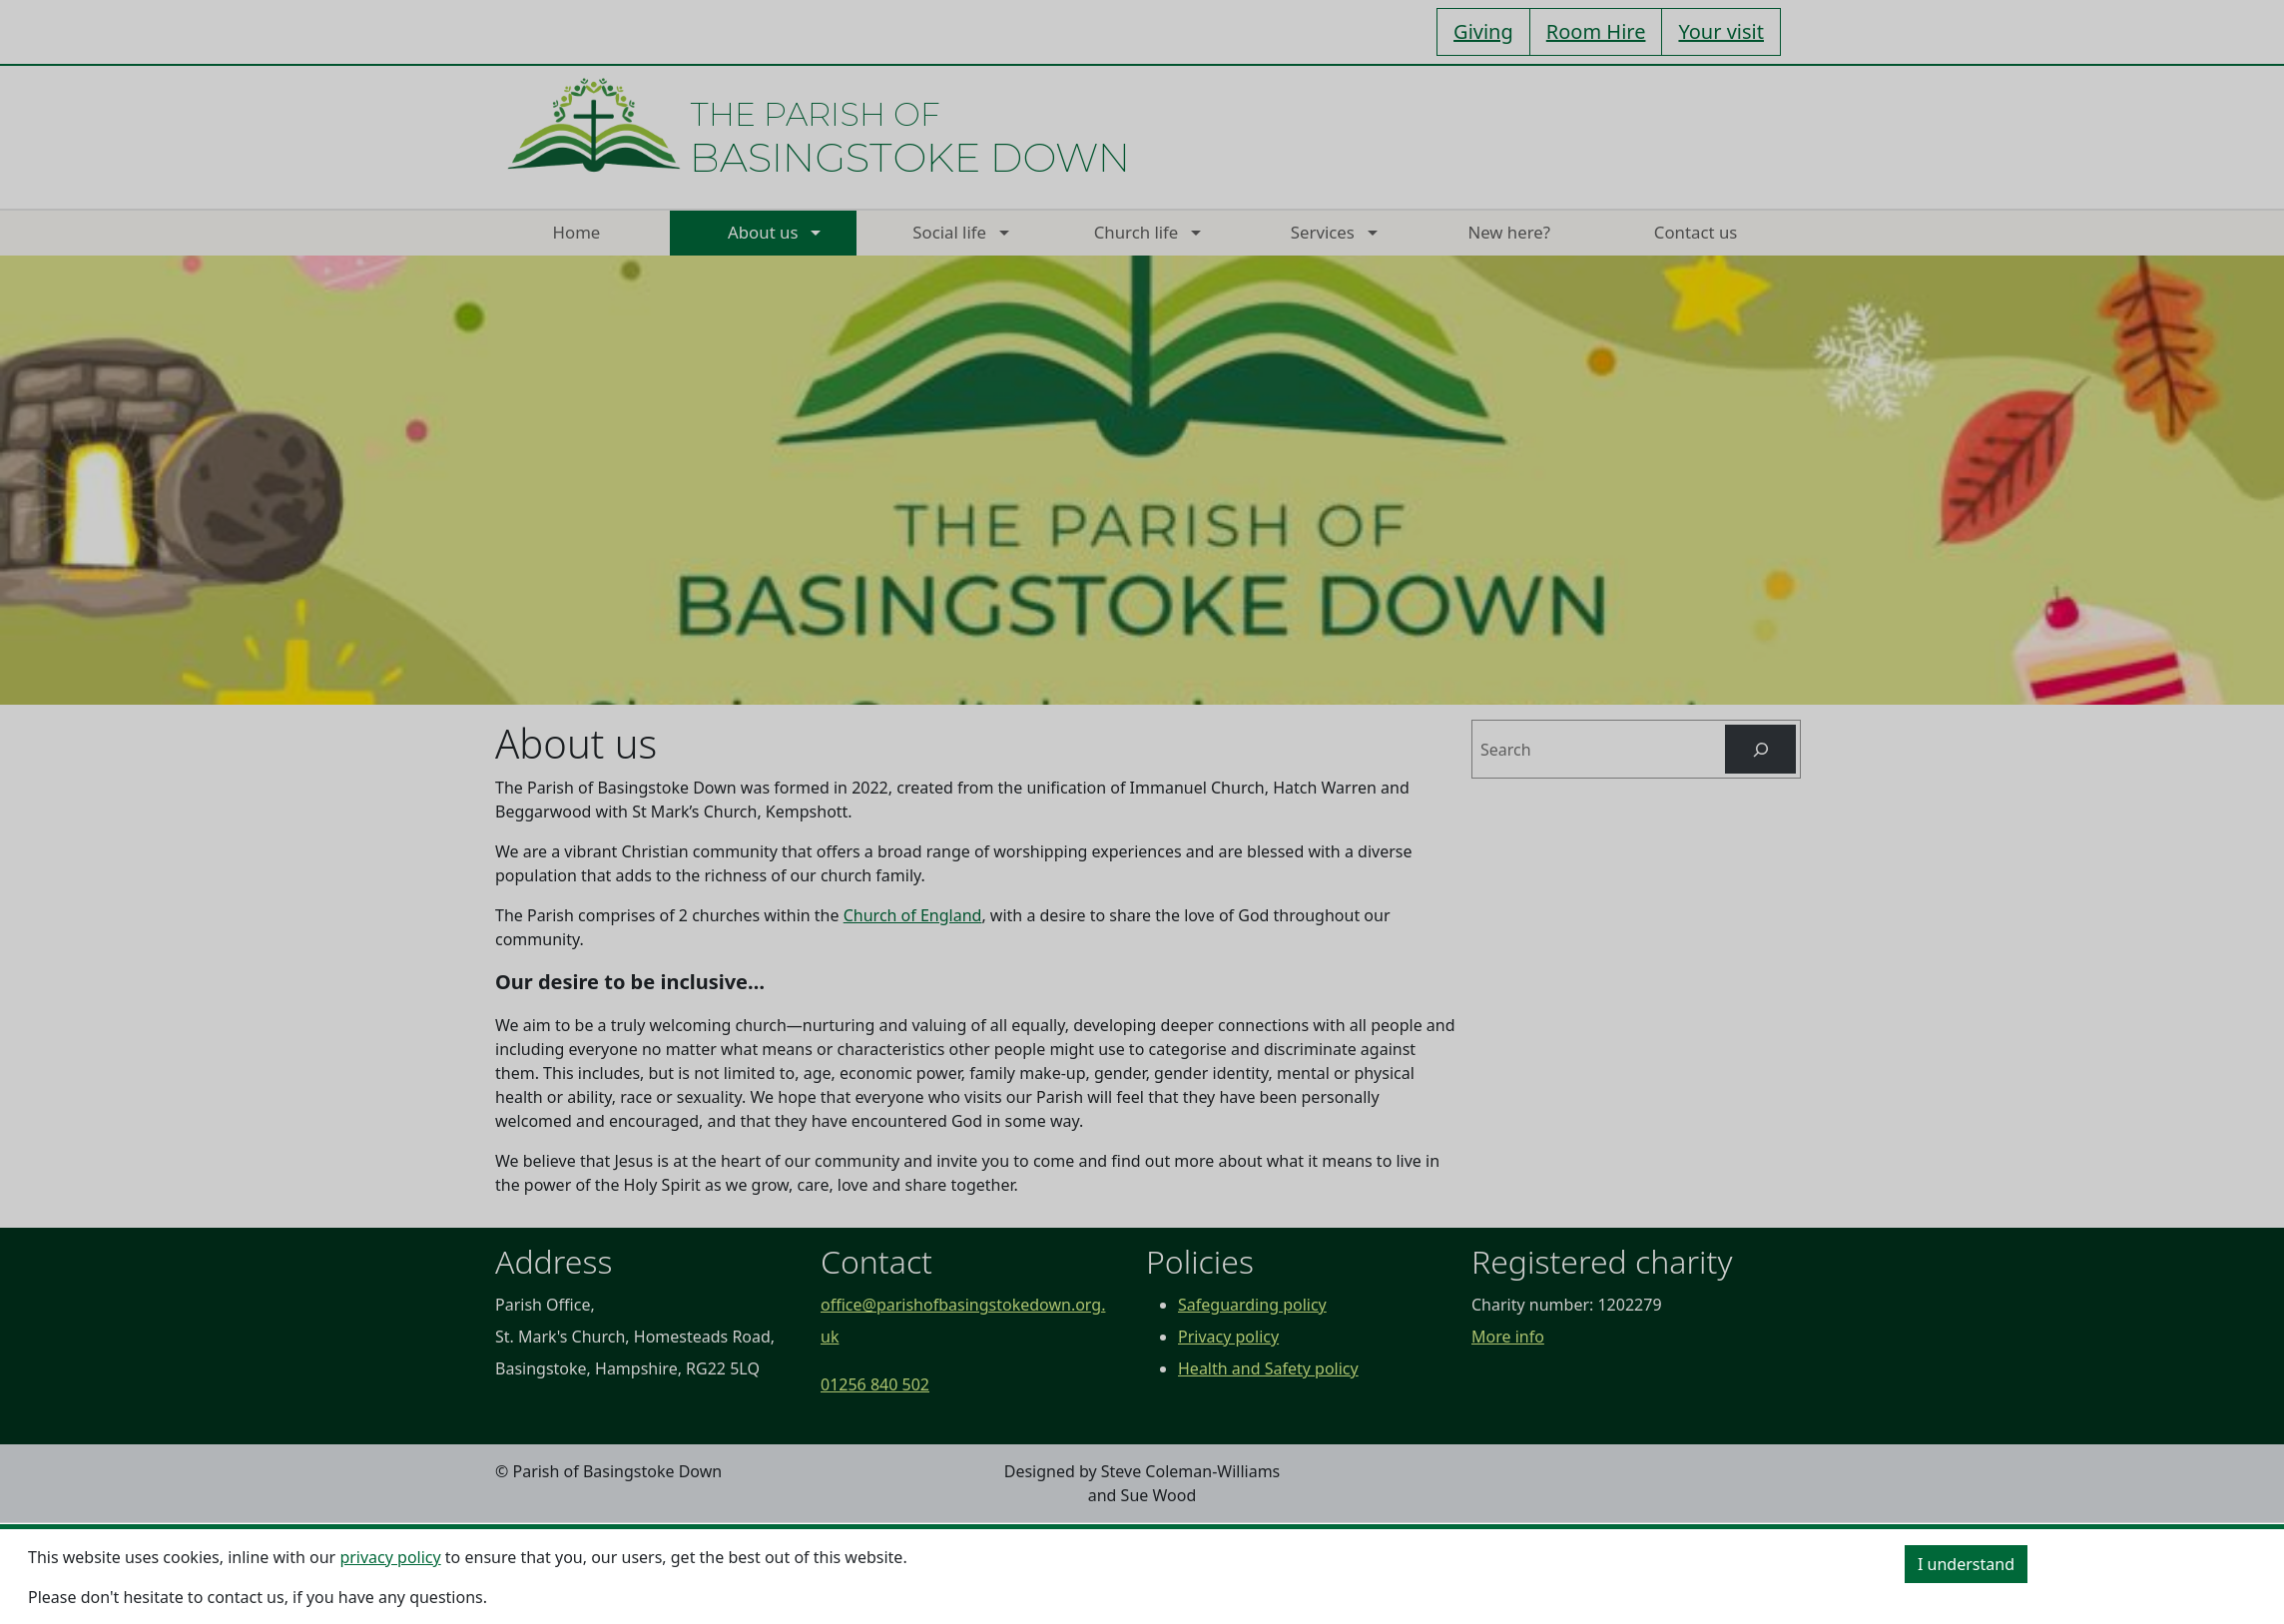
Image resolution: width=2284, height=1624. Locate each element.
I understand (1966, 1564)
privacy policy (389, 1557)
